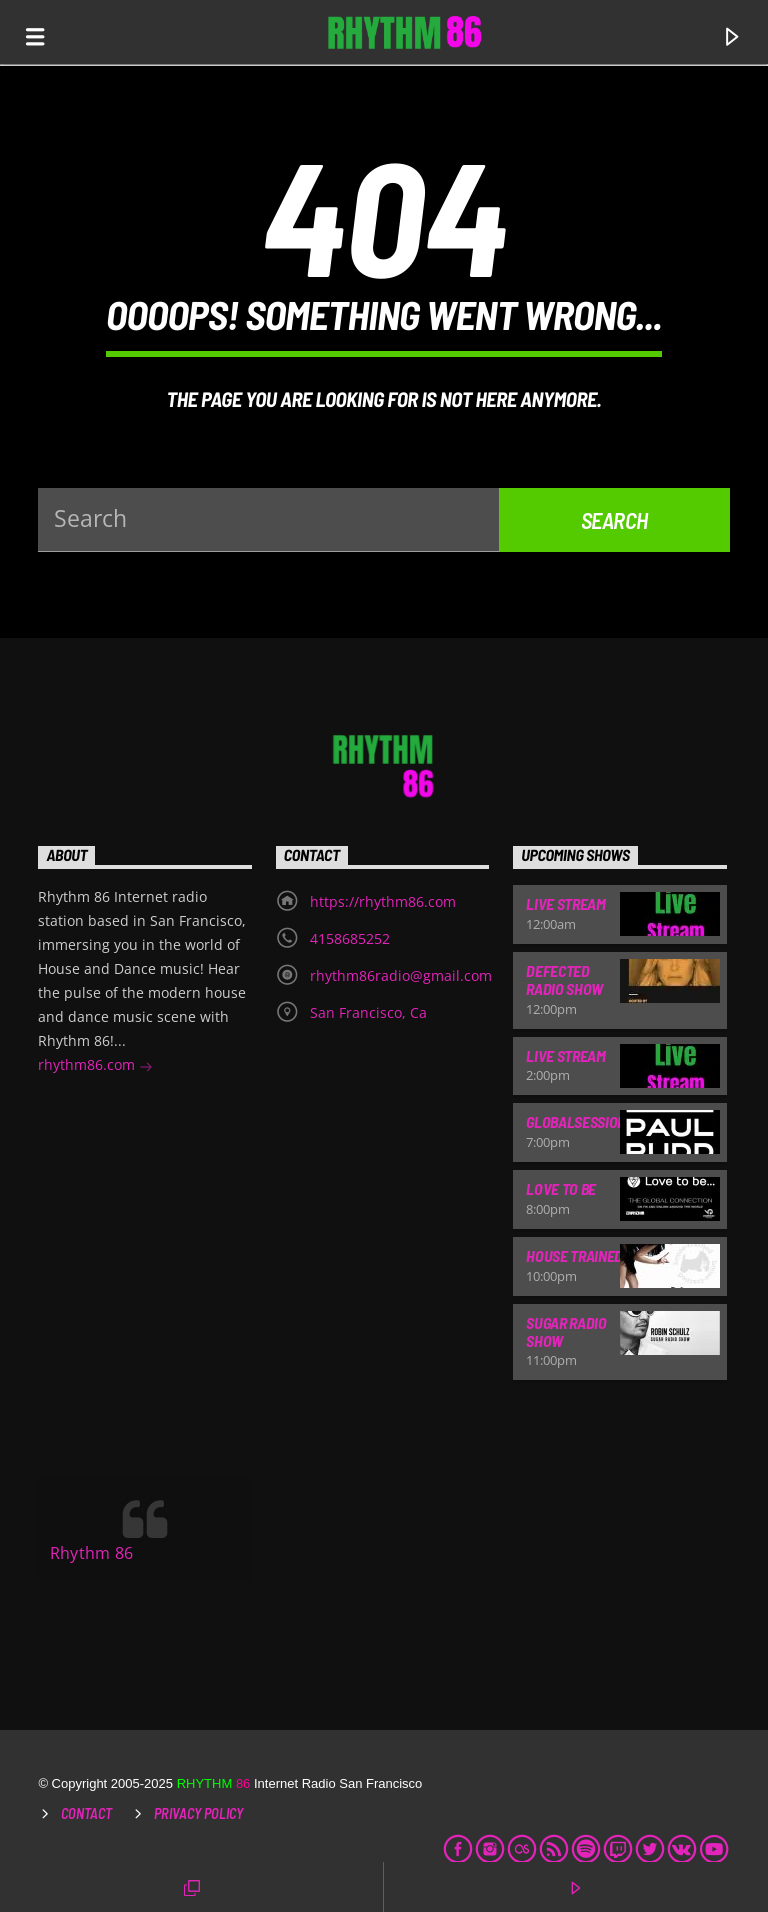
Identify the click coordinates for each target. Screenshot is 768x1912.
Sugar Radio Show (566, 1331)
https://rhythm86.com (383, 901)
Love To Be (561, 1188)
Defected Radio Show (564, 979)
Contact (86, 1813)
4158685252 (350, 938)
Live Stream (565, 903)
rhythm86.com (95, 1066)
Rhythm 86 (92, 1553)
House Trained (574, 1255)
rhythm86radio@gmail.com (401, 975)
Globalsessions (580, 1121)
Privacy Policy (198, 1813)
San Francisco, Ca (368, 1012)
